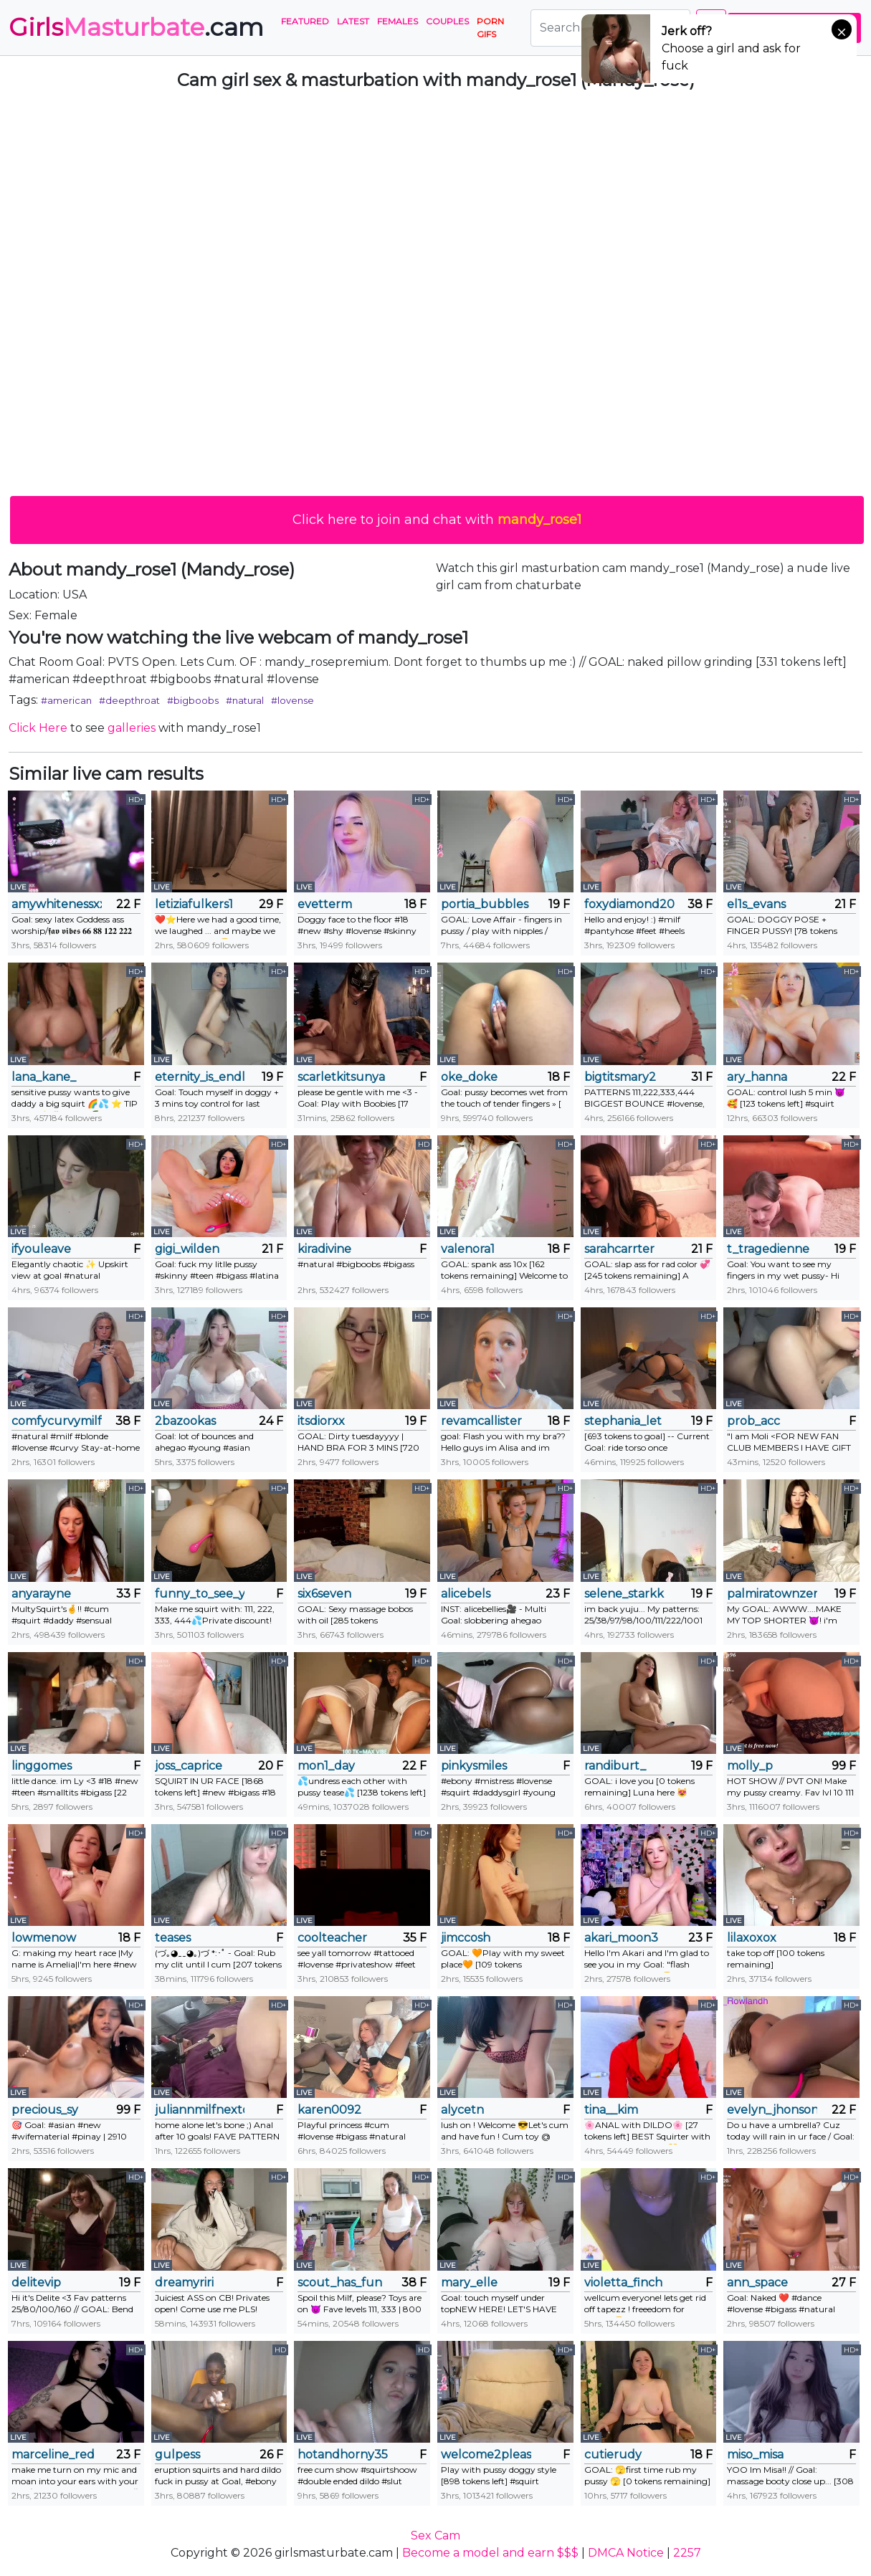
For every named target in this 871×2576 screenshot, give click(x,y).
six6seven (324, 1594)
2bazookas (185, 1421)
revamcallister (481, 1421)
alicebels (465, 1594)
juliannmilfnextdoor (200, 2110)
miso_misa (755, 2454)
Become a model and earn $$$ (490, 2553)
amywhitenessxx (56, 904)
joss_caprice (188, 1766)
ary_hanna (757, 1077)
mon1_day (326, 1766)
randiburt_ (615, 1766)
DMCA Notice (626, 2553)
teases (173, 1938)
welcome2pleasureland (486, 2454)
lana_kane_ (43, 1077)
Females (397, 21)
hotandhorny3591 (343, 2454)
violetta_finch (623, 2282)
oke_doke (469, 1077)
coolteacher (332, 1938)
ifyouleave (41, 1249)
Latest (353, 21)
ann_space (757, 2282)
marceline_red (53, 2454)
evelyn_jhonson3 (772, 2110)
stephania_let (623, 1421)
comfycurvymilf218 (56, 1421)
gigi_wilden (187, 1249)
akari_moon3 (621, 1938)
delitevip (36, 2282)
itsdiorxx (321, 1421)
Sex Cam (435, 2535)
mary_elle (469, 2282)
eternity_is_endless (200, 1077)
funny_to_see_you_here (200, 1594)
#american (66, 700)
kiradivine (324, 1249)
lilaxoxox (751, 1938)
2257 (687, 2553)
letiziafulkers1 (194, 904)
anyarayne (41, 1594)
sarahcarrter (619, 1249)
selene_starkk (624, 1594)
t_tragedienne (768, 1249)
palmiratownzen (772, 1594)
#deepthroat (129, 700)
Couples (447, 21)
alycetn (462, 2110)
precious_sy (44, 2110)
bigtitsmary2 (620, 1077)
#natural (245, 700)
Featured (305, 21)
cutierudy (613, 2454)
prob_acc (753, 1421)
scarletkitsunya (341, 1077)
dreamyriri (184, 2282)
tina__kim (611, 2110)
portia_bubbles (484, 904)
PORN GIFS (490, 27)
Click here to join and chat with (436, 520)
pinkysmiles (474, 1766)
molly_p (750, 1766)
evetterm (325, 904)
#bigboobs (193, 700)
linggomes (41, 1766)
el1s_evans (756, 904)
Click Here (38, 728)
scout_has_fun (340, 2282)
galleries (132, 728)
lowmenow (43, 1938)
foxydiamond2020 (629, 904)
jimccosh (465, 1938)
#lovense (292, 700)
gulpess (177, 2454)
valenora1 (468, 1249)
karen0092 (329, 2110)
